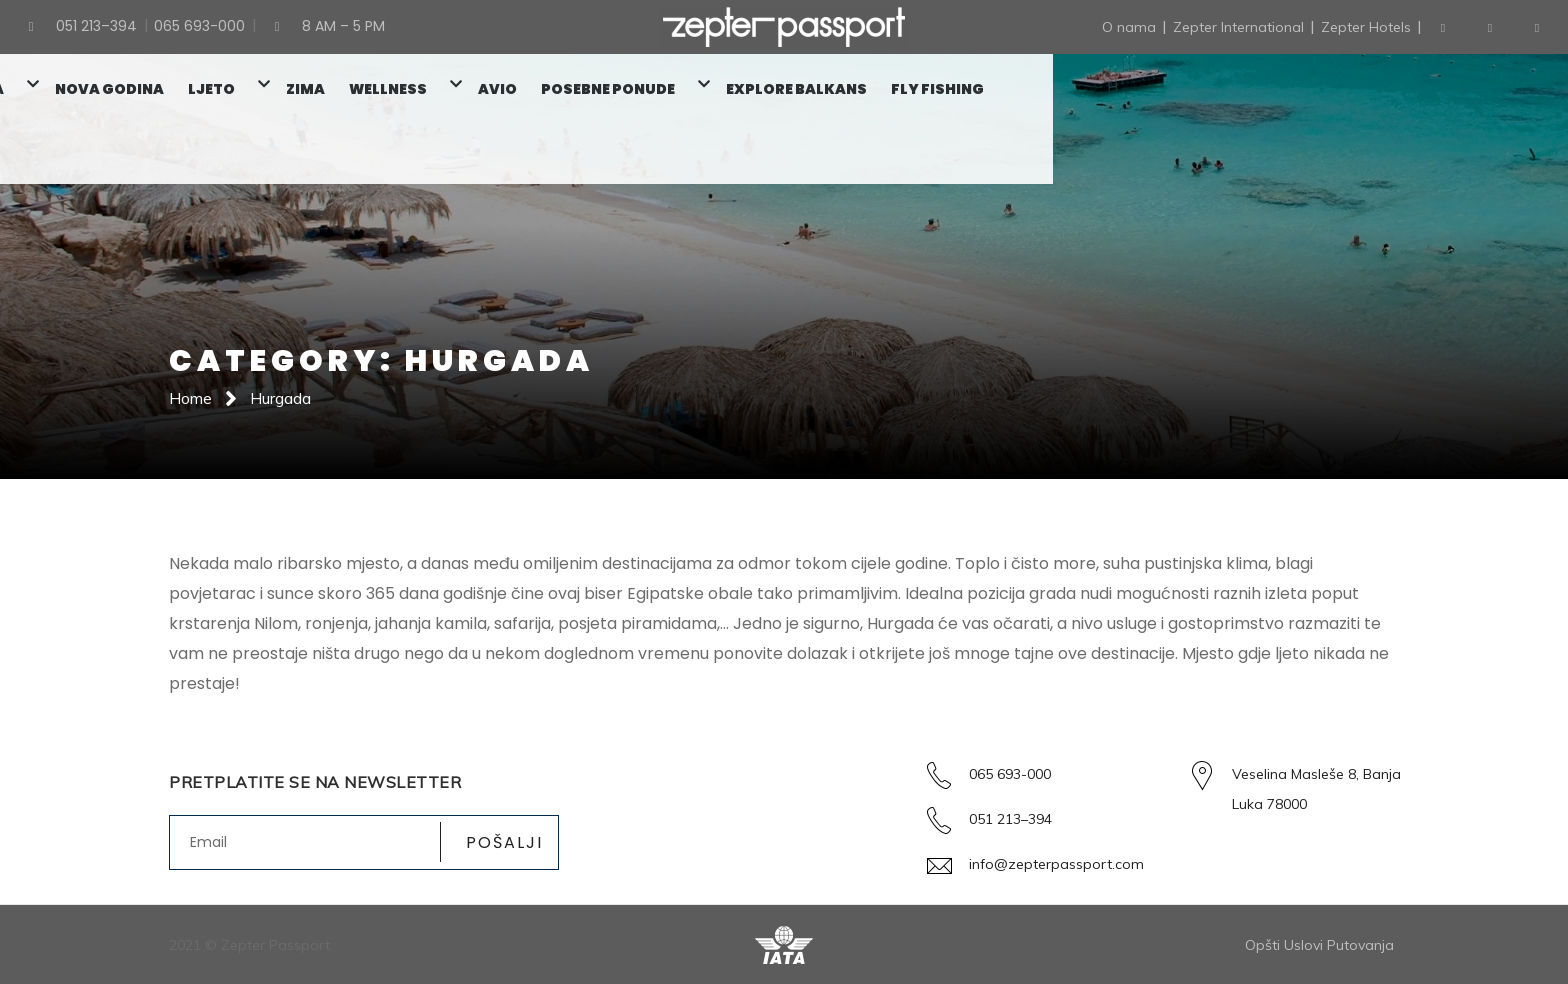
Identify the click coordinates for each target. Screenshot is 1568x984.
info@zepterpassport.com (1056, 864)
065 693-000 (1010, 774)
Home (190, 398)
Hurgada (280, 398)
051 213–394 (1010, 819)
